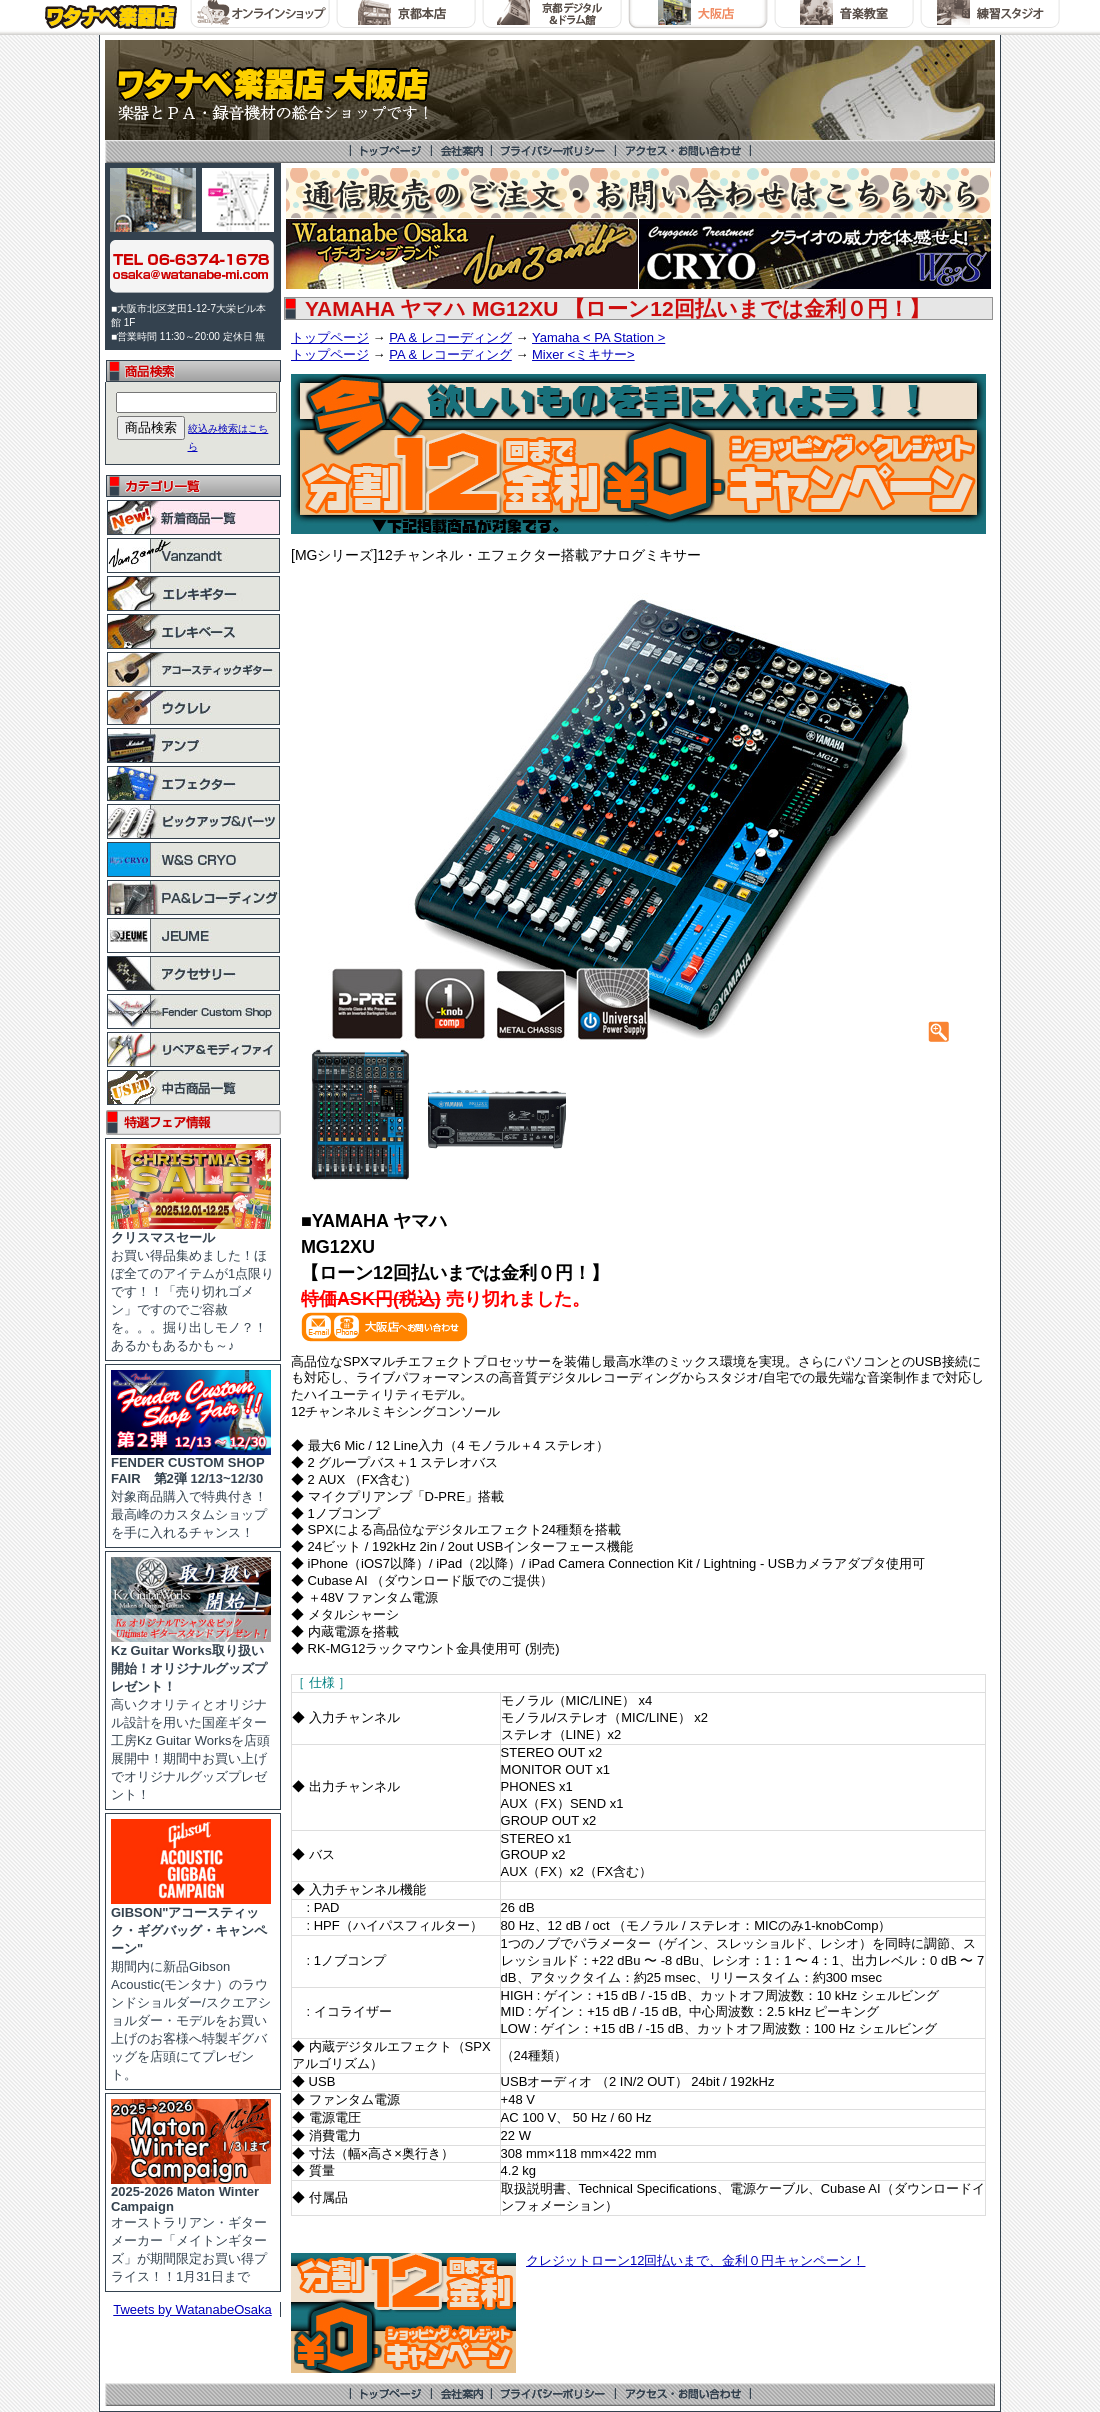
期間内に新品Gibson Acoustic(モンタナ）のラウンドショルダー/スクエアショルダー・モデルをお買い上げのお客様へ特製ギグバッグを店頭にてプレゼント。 (191, 1987)
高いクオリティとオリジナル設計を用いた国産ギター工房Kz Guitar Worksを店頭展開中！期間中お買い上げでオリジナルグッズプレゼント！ (191, 1716)
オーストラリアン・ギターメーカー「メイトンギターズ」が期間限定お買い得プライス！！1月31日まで (191, 2228)
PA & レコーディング (450, 337)
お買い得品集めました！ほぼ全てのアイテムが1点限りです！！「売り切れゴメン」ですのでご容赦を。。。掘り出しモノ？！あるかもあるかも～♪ (192, 1285)
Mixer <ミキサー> (583, 354)
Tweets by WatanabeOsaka (192, 2309)
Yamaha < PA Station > (598, 337)
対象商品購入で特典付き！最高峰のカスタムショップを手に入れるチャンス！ (191, 1491)
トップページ (330, 337)
